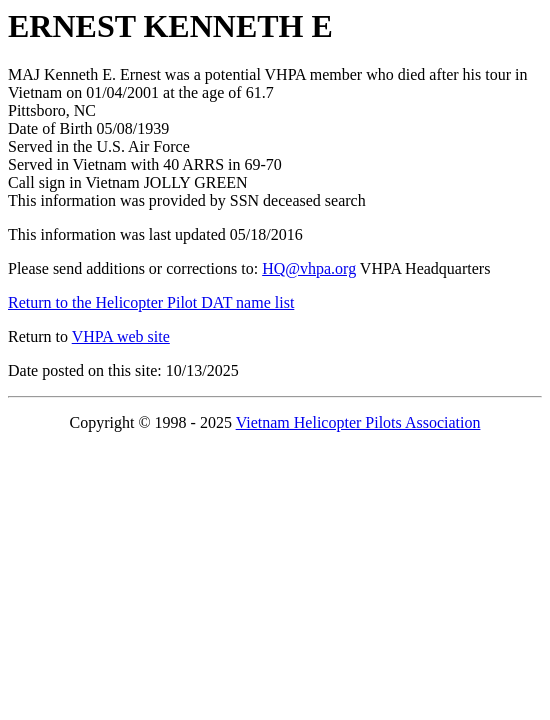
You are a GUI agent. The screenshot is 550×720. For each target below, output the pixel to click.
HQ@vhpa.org (309, 268)
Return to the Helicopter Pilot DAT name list (151, 302)
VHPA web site (121, 336)
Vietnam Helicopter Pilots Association (358, 422)
